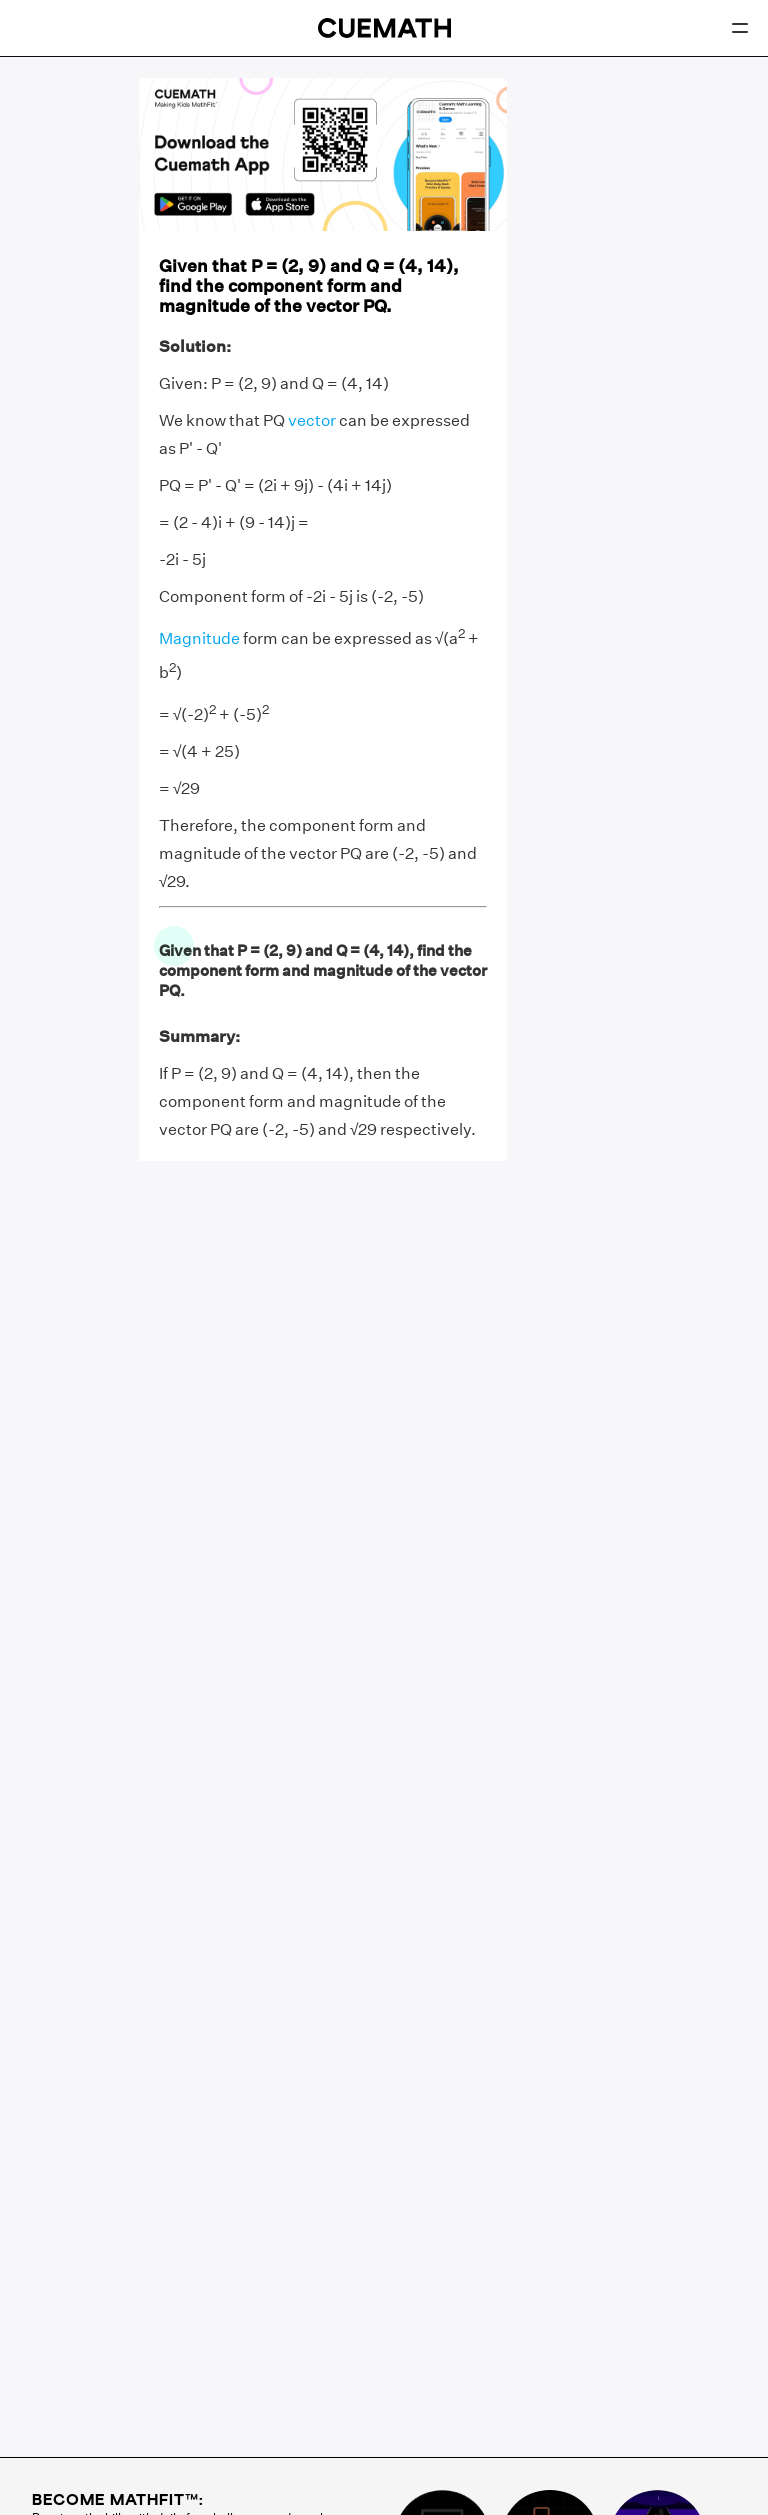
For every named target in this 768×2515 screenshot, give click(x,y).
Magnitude (199, 639)
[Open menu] (740, 28)
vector (312, 420)
